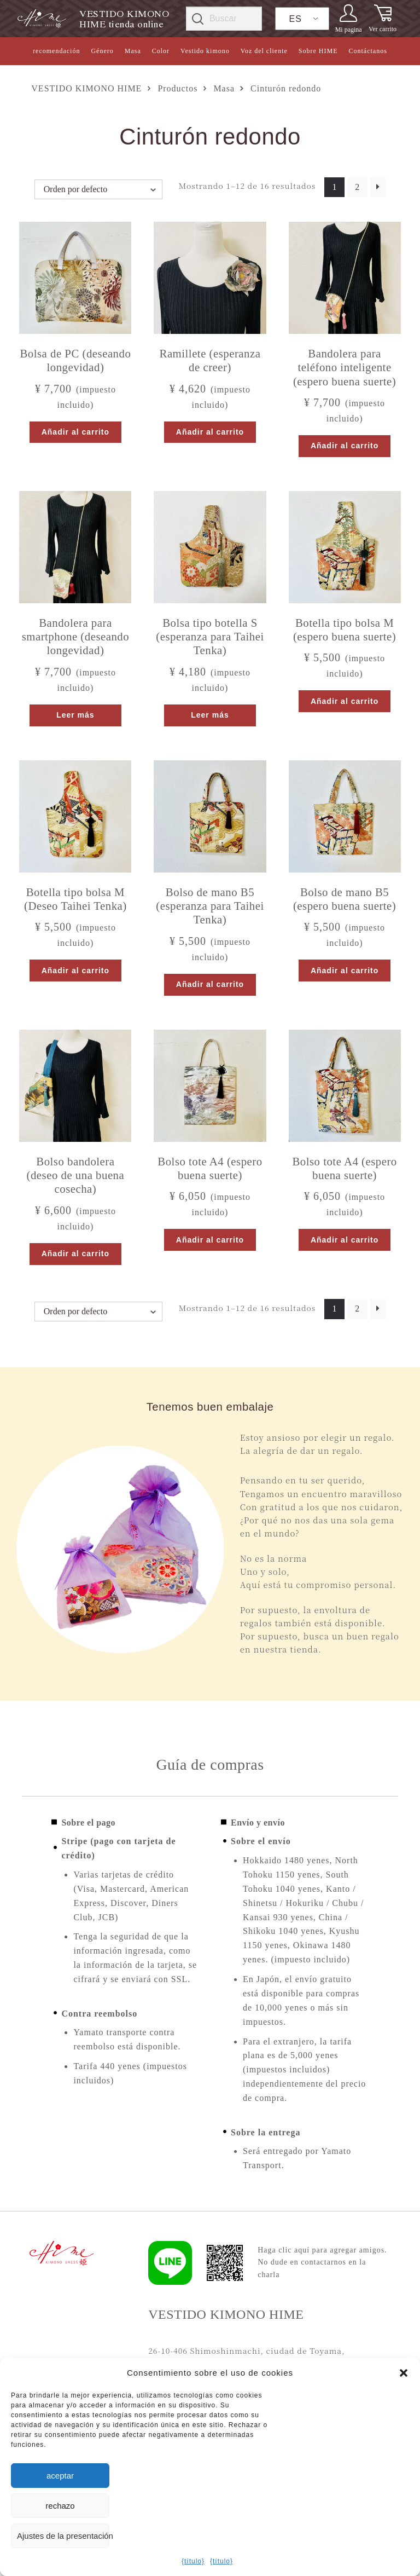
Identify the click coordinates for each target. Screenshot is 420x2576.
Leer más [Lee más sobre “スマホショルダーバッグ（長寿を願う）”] (75, 715)
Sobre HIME (318, 51)
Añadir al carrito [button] (75, 432)
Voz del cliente (264, 51)
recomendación (56, 51)
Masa (133, 51)
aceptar (60, 2475)
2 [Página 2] (357, 187)
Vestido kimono (205, 51)
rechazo (59, 2505)
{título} (193, 2561)
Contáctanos (368, 51)
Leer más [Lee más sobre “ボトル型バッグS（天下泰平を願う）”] (210, 715)
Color (161, 51)
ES (295, 19)
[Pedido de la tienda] (98, 189)
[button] (403, 2372)
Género (102, 51)
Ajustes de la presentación (63, 2535)
